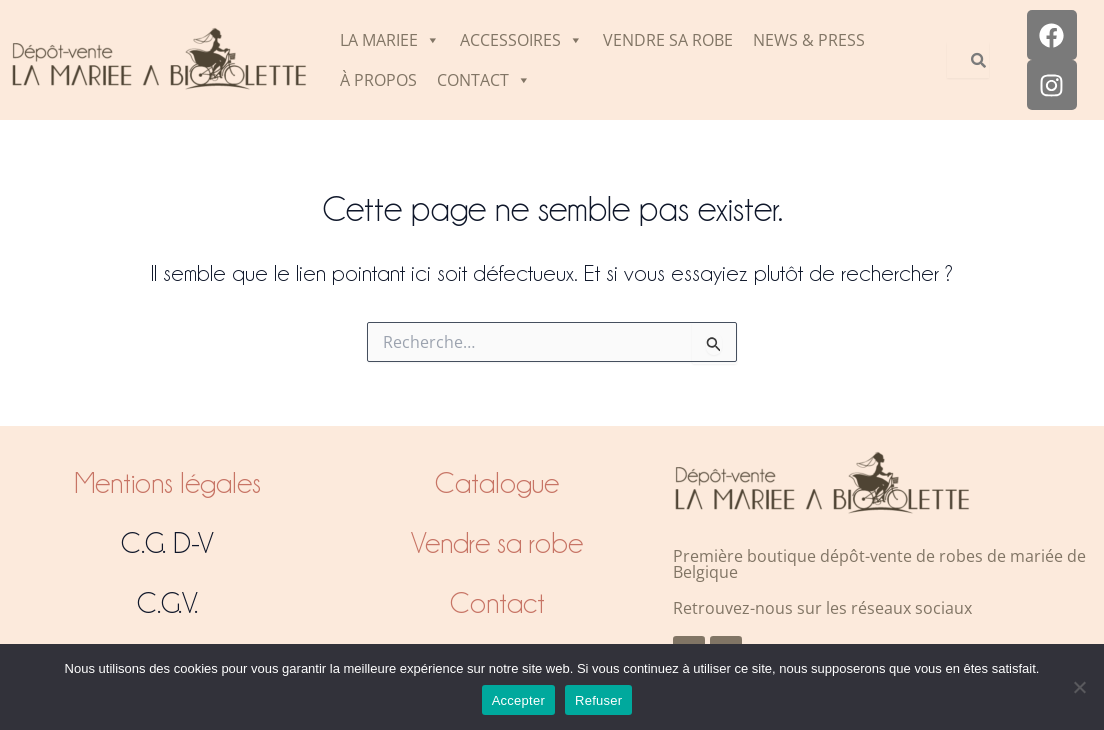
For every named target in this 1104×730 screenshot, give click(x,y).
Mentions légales (167, 483)
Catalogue (497, 483)
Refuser (598, 700)
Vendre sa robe (497, 543)
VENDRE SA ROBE (668, 40)
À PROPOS (378, 80)
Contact (497, 603)
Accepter (518, 700)
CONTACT (484, 80)
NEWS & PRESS (809, 40)
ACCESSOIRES (521, 40)
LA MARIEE (390, 40)
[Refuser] (1079, 687)
